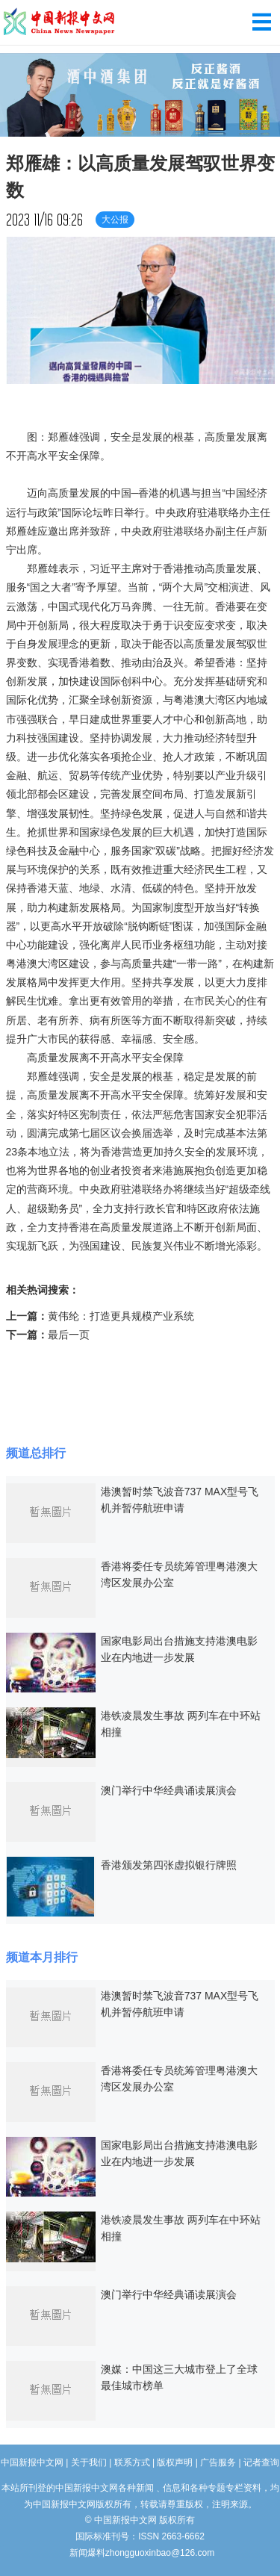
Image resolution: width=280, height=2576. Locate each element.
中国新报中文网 (60, 22)
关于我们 (89, 2462)
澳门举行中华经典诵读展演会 (169, 1790)
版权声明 (175, 2462)
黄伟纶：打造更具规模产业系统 (121, 1316)
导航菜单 (261, 22)
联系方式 (132, 2462)
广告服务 (218, 2462)
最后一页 (69, 1335)
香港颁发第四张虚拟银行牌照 (169, 1865)
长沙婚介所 (2, 2545)
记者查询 (261, 2462)
